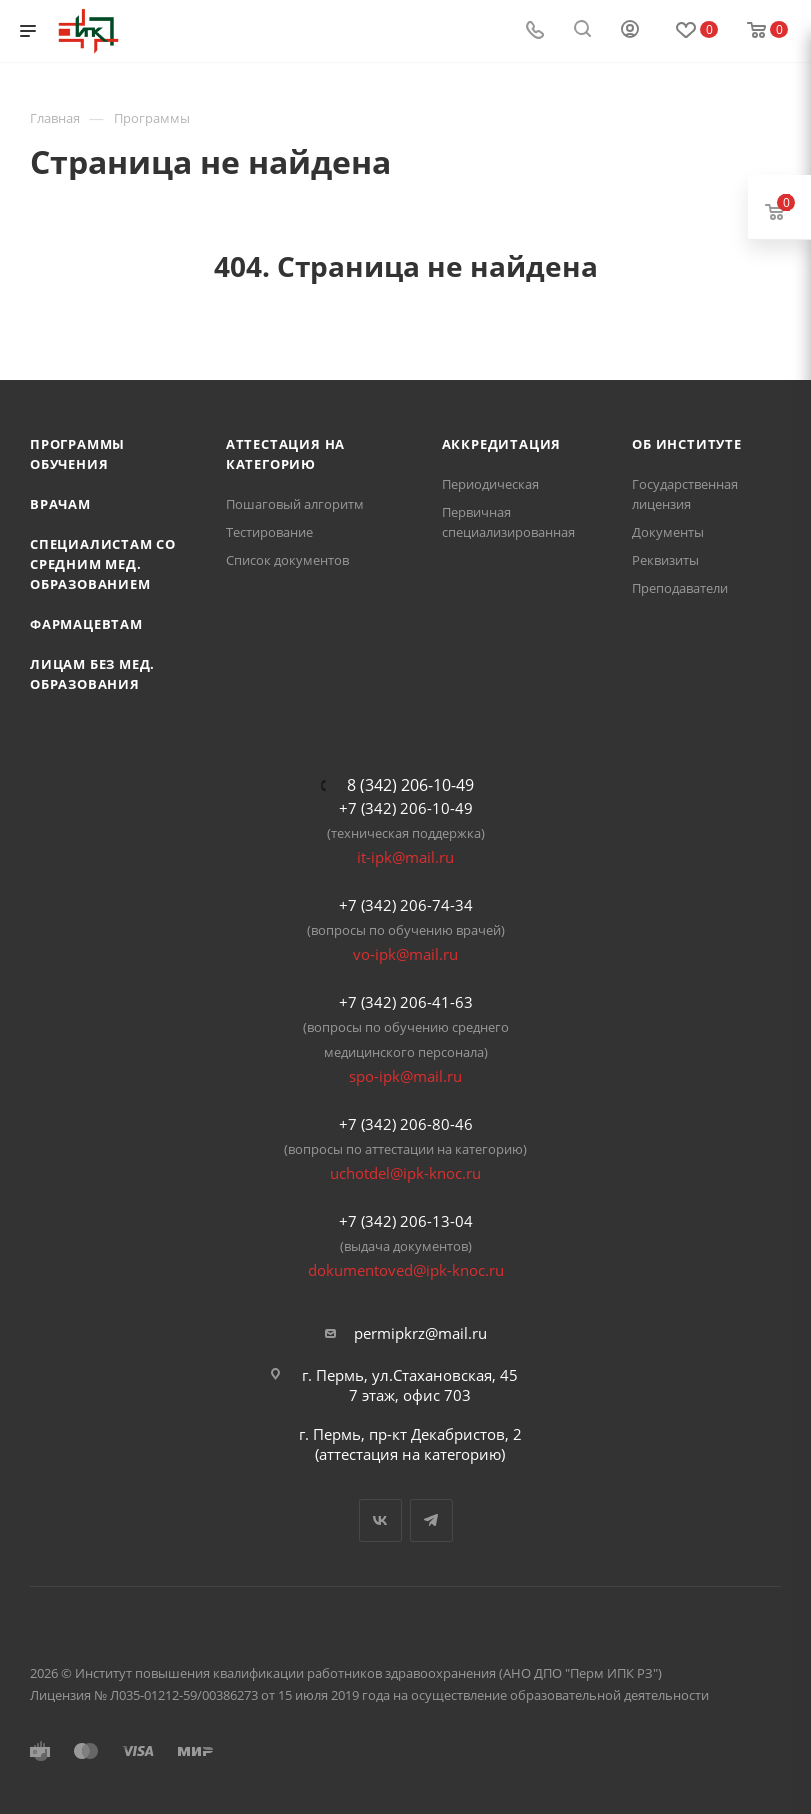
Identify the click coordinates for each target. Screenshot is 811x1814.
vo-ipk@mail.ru (405, 954)
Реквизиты (665, 560)
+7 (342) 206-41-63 (406, 1002)
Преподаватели (680, 588)
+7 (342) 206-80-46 (406, 1124)
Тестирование (269, 532)
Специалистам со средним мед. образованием (103, 564)
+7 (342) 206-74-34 (406, 905)
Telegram (431, 1520)
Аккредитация (502, 444)
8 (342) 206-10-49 (410, 785)
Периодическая (490, 484)
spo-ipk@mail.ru (405, 1076)
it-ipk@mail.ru (405, 857)
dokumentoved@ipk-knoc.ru (406, 1270)
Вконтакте (380, 1520)
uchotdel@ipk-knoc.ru (405, 1173)
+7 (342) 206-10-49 (406, 808)
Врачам (60, 504)
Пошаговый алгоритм (295, 504)
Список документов (287, 560)
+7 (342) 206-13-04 (406, 1221)
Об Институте (687, 444)
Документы (668, 532)
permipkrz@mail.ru (420, 1333)
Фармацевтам (86, 624)
